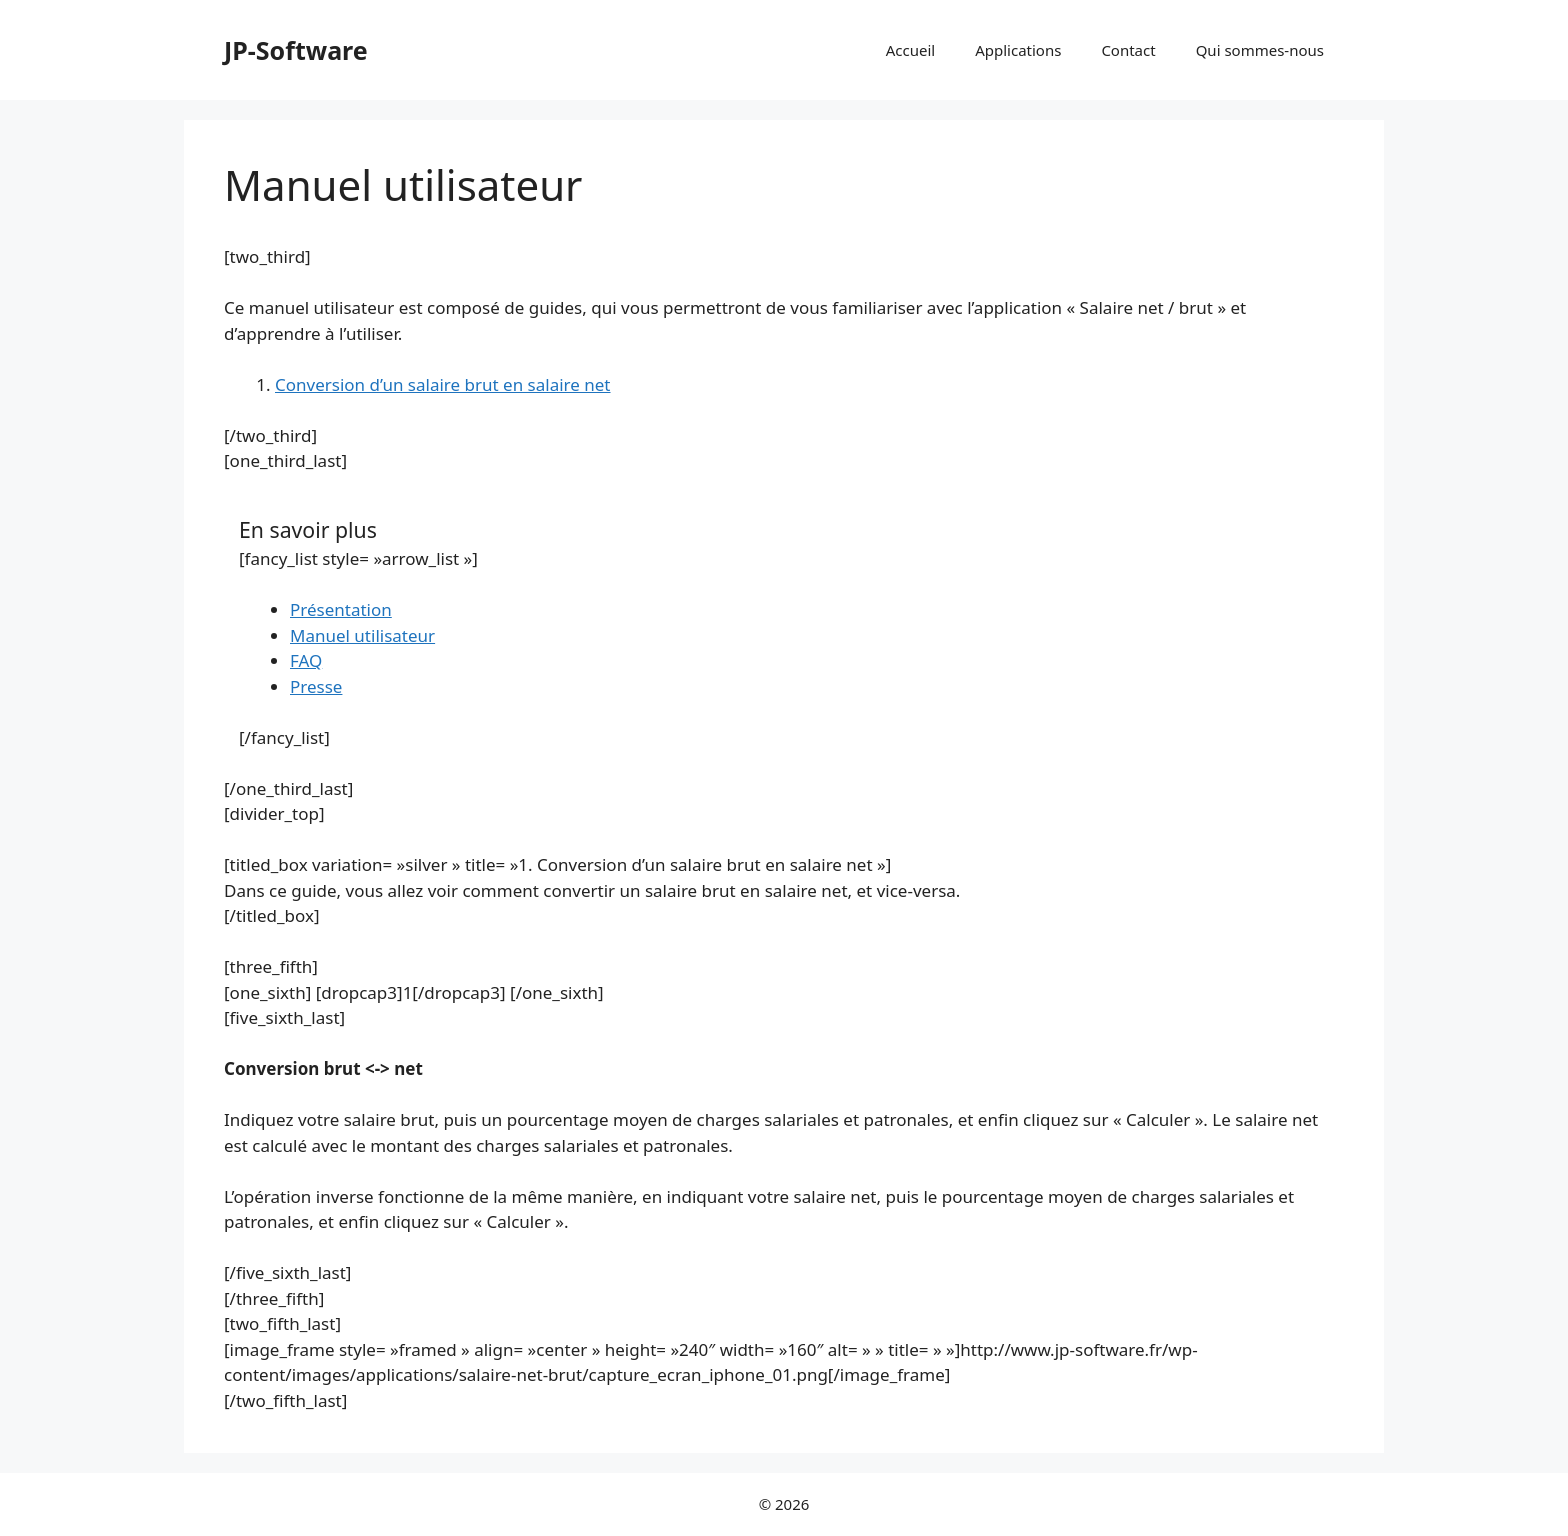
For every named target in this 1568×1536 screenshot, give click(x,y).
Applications (1018, 50)
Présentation (341, 609)
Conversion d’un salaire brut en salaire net (443, 384)
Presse (316, 686)
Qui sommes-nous (1260, 50)
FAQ (306, 660)
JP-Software (296, 50)
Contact (1128, 50)
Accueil (910, 50)
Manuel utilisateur (362, 635)
